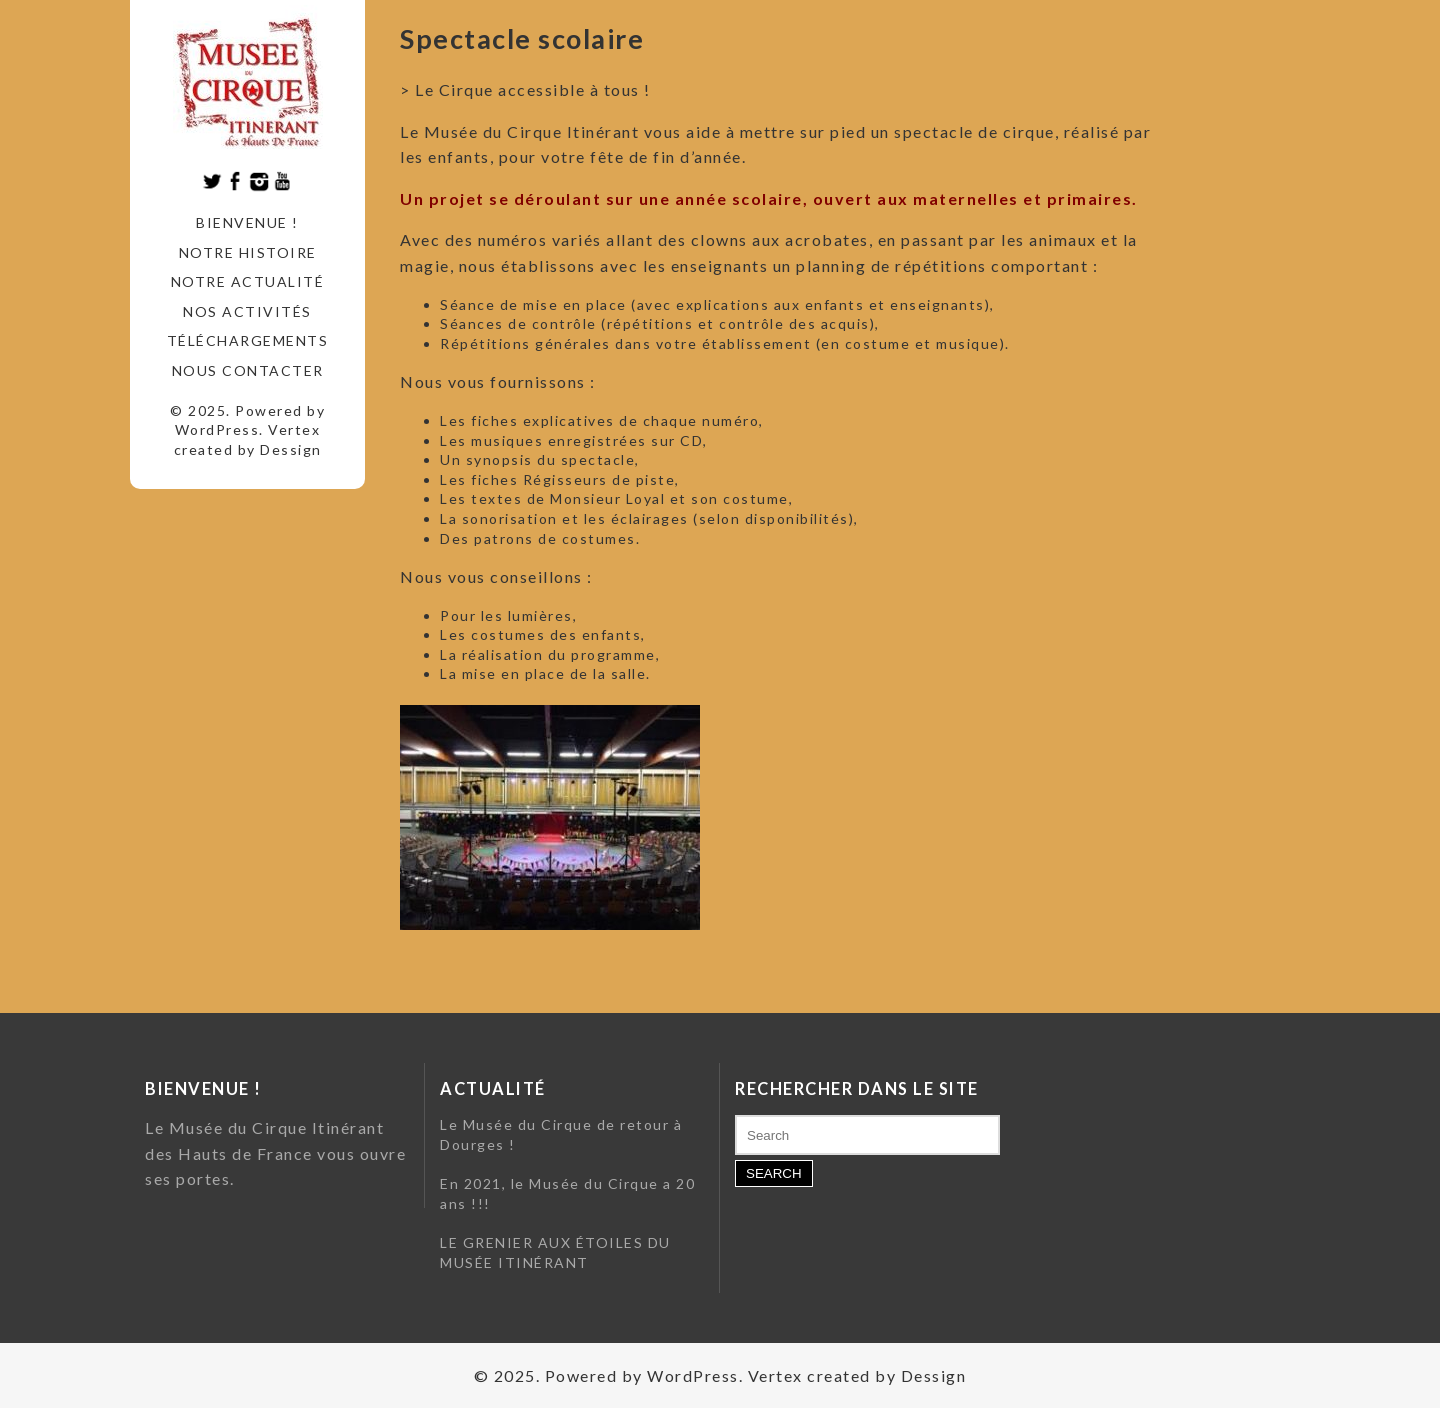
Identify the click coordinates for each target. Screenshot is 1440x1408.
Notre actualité (248, 281)
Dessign (291, 449)
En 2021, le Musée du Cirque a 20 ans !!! (567, 1193)
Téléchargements (248, 340)
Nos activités (247, 311)
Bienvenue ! (247, 222)
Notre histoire (248, 252)
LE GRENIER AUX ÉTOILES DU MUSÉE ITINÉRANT (555, 1252)
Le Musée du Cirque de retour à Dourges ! (561, 1134)
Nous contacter (248, 370)
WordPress (217, 429)
